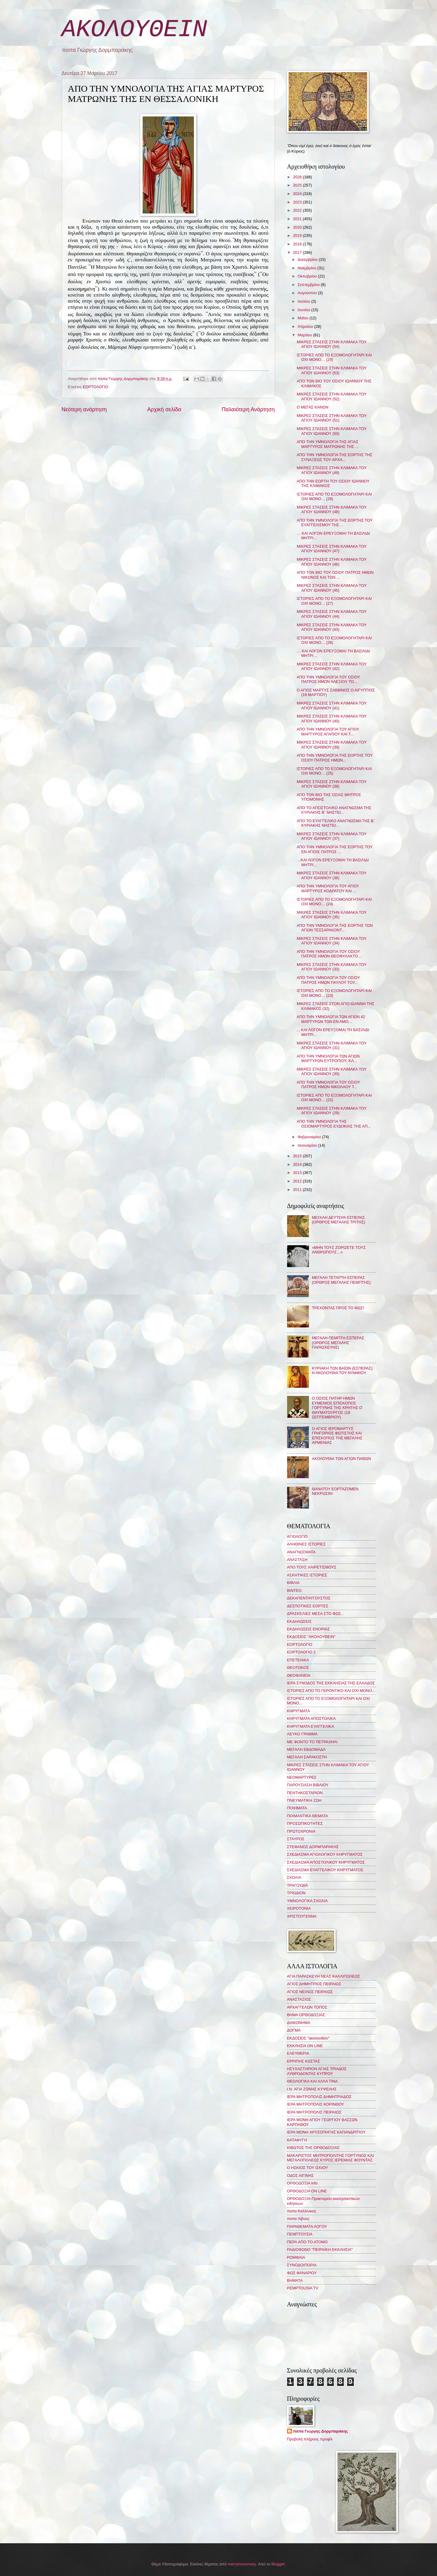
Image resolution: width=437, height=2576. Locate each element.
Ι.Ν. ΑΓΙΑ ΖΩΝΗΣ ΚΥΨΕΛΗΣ (312, 2089)
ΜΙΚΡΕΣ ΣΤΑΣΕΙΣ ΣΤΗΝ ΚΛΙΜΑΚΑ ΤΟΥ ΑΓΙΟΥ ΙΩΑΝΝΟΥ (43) (332, 627)
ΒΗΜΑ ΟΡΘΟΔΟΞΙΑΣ (306, 2015)
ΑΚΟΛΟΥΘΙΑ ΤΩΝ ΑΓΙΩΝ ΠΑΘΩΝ (341, 1458)
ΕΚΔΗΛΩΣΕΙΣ (299, 1621)
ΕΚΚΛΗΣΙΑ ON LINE (305, 2045)
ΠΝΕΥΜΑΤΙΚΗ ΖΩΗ (304, 1800)
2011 (298, 1189)
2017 (298, 252)
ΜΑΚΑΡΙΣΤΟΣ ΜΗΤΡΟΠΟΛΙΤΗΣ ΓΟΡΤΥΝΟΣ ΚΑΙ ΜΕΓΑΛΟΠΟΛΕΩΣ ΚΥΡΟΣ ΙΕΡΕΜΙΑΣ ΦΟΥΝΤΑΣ (330, 2157)
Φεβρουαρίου (310, 1137)
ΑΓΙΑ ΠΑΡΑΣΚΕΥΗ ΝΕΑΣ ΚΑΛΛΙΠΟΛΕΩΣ (323, 1976)
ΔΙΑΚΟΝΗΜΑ (298, 2022)
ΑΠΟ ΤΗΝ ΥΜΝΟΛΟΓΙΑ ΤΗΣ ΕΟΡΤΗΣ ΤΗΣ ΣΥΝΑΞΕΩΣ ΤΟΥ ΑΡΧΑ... (334, 457)
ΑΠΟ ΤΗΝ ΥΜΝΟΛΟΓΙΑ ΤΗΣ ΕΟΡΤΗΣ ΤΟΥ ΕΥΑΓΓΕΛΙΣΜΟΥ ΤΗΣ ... (335, 522)
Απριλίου (306, 326)
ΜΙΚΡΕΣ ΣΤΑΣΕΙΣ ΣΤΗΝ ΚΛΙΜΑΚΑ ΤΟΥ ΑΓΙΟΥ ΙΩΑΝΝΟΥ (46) (332, 561)
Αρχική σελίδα (164, 409)
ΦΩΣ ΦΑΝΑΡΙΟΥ (302, 2273)
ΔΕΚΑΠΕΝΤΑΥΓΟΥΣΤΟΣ (309, 1598)
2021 (298, 219)
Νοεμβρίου (307, 268)
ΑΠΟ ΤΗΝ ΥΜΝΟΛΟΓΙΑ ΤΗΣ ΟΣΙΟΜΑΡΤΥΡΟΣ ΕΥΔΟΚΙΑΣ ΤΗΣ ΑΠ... (334, 1123)
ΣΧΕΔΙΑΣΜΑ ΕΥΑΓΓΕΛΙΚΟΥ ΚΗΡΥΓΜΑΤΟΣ (325, 1870)
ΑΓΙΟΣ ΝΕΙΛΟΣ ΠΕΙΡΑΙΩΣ (310, 1991)
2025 (298, 185)
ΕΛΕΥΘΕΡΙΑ (298, 2053)
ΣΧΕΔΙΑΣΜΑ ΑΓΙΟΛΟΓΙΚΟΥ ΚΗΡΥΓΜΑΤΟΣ (325, 1854)
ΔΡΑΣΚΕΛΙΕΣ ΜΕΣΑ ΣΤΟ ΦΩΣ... (315, 1613)
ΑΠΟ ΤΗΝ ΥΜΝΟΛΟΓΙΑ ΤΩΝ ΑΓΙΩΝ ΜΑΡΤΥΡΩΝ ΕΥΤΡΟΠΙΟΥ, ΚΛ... (328, 1058)
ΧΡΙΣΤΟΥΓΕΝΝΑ (302, 1916)
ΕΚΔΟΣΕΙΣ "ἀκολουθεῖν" (308, 2038)
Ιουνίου (304, 310)
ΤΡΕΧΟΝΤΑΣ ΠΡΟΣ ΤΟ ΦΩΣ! (338, 1308)
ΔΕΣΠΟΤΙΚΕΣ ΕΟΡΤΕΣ (307, 1606)
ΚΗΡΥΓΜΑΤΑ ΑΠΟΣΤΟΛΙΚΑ (311, 1718)
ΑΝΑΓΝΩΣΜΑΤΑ (301, 1552)
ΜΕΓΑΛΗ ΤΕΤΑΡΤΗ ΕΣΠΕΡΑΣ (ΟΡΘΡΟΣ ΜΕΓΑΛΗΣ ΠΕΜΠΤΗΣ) (341, 1279)
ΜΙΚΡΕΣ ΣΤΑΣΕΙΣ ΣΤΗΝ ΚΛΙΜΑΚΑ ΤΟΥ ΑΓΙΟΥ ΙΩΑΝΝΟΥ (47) (332, 548)
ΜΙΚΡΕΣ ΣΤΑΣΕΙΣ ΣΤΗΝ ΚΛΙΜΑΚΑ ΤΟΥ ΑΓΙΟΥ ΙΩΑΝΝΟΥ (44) (332, 613)
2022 (298, 210)
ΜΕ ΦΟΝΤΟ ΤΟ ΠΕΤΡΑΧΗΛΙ (312, 1742)
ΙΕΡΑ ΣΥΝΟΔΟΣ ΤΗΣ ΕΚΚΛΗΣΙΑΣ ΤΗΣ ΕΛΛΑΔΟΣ (331, 1683)
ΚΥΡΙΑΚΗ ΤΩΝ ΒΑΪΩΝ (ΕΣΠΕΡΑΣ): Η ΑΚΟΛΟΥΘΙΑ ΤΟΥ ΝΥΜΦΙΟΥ (343, 1370)
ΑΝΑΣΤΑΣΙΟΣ (299, 1999)
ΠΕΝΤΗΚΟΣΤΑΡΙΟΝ (305, 1793)
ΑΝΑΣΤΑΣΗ (297, 1559)
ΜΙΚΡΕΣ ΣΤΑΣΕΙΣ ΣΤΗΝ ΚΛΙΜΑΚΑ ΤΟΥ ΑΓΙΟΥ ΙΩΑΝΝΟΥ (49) (332, 470)
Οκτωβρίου (308, 276)
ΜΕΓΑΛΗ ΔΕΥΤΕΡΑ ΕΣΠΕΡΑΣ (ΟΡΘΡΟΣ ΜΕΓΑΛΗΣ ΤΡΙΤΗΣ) (338, 1219)
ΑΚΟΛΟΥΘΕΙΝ (134, 29)
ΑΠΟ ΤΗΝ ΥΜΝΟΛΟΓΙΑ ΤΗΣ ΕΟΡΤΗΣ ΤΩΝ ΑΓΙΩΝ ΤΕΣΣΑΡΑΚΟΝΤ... (335, 927)
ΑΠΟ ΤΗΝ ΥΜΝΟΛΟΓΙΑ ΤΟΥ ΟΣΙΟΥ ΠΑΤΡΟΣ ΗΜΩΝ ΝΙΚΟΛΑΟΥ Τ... (328, 1084)
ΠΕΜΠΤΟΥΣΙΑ (300, 2234)
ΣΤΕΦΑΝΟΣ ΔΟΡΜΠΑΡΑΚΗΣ (313, 1847)
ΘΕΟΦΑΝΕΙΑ (298, 1675)
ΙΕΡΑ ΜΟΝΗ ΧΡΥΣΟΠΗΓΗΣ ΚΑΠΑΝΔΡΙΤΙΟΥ (326, 2132)
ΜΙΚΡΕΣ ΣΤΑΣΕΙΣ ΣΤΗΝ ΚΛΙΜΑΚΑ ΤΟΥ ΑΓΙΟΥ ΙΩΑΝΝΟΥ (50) (332, 430)
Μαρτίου (305, 335)
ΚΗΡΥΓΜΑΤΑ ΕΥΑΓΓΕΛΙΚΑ (310, 1726)
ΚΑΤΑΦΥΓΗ (297, 2140)
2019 (298, 235)
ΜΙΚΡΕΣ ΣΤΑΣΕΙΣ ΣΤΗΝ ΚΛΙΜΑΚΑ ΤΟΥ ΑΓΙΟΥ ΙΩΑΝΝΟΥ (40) (332, 718)
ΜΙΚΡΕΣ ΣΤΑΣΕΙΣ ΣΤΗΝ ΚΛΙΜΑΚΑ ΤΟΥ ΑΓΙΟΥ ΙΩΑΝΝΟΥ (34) (332, 940)
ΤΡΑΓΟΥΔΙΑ (297, 1885)
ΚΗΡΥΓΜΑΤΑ (298, 1711)
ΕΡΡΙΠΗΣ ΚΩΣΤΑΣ (303, 2061)
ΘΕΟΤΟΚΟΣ (298, 1667)
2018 (298, 244)
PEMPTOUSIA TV (302, 2288)
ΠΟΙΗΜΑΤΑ (297, 1808)
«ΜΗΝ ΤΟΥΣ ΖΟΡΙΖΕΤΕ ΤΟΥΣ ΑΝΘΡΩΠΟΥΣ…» (339, 1249)
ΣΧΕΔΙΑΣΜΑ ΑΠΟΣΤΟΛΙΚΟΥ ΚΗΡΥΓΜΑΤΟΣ (326, 1862)
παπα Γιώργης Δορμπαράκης (320, 2431)
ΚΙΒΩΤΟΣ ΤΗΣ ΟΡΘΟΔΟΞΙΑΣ (313, 2147)
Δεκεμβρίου (308, 259)
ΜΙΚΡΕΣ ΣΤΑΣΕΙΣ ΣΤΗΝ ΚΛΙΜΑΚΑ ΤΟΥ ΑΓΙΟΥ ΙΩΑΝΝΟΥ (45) (332, 587)
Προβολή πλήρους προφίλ (310, 2439)
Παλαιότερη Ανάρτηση (248, 409)
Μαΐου (304, 318)
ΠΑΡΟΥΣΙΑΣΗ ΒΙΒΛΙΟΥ (308, 1785)
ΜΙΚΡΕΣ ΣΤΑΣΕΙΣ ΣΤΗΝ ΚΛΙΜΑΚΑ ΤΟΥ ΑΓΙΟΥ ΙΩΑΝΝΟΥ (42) (332, 666)
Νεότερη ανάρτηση (84, 409)
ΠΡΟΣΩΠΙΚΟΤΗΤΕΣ (305, 1823)
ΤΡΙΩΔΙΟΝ (296, 1893)
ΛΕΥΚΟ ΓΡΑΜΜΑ (302, 1734)
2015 (298, 1156)
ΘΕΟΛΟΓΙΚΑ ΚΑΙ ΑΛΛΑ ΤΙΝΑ (312, 2081)
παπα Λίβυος (298, 2218)
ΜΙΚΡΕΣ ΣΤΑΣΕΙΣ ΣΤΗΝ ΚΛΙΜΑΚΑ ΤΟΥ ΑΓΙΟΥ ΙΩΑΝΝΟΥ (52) (332, 396)
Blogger (278, 2564)
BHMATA (295, 2280)
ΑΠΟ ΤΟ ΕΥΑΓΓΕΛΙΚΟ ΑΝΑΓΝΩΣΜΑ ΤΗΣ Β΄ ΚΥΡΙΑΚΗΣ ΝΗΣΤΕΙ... (336, 823)
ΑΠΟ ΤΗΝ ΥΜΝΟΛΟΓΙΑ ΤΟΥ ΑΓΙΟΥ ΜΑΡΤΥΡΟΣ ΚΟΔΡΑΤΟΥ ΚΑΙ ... (328, 888)
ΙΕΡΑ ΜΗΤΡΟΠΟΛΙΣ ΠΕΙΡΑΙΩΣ (314, 2112)
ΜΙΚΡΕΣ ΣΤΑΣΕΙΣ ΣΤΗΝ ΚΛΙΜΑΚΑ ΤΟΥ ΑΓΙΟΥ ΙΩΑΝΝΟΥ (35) (332, 914)
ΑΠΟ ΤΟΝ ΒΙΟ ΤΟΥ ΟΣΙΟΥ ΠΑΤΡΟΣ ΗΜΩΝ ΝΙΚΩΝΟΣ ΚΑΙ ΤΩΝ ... (335, 574)
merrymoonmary (242, 2564)
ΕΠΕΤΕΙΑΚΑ (298, 1660)
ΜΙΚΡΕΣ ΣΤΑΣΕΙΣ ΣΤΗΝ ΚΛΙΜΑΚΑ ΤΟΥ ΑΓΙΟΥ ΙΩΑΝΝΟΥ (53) (332, 370)
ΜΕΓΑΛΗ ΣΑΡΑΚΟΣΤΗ (307, 1757)
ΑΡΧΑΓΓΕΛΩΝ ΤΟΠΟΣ (307, 2007)
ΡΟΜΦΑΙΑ (296, 2257)
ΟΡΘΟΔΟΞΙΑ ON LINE (307, 2191)
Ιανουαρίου (308, 1145)
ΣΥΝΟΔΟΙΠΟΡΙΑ (302, 2265)
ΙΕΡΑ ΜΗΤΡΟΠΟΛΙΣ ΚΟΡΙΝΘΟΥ (315, 2104)
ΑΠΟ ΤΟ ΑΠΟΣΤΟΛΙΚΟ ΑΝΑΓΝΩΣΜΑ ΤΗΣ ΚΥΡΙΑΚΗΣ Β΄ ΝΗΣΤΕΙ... (334, 810)
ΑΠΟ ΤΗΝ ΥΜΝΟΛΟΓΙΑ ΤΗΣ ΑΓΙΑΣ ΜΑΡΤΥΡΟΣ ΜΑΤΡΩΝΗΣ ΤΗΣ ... (327, 444)
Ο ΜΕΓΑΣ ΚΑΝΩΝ (312, 407)
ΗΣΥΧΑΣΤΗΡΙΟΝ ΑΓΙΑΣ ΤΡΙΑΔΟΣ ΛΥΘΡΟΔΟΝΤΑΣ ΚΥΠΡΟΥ (317, 2071)
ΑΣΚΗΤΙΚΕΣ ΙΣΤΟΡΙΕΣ (307, 1575)
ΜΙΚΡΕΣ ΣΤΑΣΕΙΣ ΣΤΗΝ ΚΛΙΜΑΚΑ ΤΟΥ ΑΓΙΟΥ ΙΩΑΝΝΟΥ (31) (332, 1045)
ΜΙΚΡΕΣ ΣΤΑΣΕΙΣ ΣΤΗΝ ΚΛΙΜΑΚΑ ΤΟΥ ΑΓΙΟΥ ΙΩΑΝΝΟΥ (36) (332, 875)
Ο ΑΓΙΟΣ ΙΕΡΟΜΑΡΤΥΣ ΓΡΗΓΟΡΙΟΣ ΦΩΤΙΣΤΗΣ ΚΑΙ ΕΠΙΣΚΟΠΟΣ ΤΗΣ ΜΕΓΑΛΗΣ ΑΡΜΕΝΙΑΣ (337, 1435)
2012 (298, 1181)
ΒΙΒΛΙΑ (293, 1582)
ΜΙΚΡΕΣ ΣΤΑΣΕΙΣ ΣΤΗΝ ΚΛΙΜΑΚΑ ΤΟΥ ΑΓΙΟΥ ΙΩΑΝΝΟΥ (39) (332, 744)
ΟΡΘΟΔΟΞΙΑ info (302, 2183)
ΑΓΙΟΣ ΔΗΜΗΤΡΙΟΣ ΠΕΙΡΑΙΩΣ (314, 1984)
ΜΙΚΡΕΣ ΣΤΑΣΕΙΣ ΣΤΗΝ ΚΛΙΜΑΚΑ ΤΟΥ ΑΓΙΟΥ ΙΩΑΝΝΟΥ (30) (332, 1071)
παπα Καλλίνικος (301, 2211)
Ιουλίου (304, 301)
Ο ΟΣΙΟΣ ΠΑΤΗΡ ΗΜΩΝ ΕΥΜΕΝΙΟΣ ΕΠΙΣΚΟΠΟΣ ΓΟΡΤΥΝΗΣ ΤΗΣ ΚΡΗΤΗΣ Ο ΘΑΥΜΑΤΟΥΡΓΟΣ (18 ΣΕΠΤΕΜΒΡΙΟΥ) (337, 1407)
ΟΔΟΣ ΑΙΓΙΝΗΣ (300, 2175)
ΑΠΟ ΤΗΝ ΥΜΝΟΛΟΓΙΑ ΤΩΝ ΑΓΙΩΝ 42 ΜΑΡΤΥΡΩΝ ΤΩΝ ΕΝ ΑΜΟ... (331, 1019)
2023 (298, 202)
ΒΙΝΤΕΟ (294, 1590)
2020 (298, 227)
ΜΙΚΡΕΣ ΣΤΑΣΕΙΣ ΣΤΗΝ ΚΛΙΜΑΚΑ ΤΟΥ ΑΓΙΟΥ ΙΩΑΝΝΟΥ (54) (332, 344)
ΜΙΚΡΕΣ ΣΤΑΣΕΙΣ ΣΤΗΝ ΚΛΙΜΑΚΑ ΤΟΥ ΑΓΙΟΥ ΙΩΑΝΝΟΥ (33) (332, 966)
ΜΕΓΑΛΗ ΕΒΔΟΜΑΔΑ (306, 1749)
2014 (298, 1164)
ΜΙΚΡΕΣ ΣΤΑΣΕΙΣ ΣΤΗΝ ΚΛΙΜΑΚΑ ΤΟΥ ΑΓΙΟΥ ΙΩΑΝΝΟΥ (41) (332, 705)
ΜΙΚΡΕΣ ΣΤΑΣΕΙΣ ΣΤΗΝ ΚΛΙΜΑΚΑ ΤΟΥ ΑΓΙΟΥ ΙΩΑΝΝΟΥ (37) (332, 836)
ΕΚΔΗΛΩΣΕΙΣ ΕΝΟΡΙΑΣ (308, 1629)
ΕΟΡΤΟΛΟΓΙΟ (95, 387)
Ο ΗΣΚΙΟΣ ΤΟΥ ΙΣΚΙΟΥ (307, 2167)
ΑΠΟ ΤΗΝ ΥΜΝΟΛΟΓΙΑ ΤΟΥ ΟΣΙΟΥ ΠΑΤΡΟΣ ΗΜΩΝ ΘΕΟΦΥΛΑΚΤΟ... (329, 953)
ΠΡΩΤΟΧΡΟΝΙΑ (301, 1831)
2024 (298, 193)
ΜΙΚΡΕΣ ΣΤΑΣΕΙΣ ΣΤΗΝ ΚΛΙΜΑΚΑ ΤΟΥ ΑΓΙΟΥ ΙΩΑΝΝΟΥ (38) (332, 784)
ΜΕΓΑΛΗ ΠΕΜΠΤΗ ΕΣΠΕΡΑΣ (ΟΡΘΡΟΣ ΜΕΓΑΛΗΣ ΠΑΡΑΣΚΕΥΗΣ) (338, 1343)
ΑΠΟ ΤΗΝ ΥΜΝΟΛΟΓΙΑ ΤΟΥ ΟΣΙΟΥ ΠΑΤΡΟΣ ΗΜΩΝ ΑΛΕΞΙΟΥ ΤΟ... (328, 679)
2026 (298, 177)
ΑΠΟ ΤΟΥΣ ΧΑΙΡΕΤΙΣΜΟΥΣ (312, 1567)
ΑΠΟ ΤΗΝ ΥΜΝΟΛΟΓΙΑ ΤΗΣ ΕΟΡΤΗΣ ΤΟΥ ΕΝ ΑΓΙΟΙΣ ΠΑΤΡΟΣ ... (335, 849)
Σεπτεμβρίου (309, 284)
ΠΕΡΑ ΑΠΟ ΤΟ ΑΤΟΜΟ (307, 2242)
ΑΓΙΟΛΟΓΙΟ (297, 1536)
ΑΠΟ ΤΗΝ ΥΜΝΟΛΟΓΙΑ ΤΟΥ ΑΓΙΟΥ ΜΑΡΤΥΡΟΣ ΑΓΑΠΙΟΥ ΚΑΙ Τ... (328, 731)
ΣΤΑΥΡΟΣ (296, 1839)
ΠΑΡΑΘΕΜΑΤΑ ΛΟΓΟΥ (307, 2226)
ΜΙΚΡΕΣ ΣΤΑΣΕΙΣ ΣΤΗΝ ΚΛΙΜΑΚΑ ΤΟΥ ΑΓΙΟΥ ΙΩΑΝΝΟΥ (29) (332, 1110)
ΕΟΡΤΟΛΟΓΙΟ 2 (301, 1652)
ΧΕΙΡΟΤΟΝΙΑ (299, 1908)
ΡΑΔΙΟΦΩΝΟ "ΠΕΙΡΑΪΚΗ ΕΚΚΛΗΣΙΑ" (320, 2249)
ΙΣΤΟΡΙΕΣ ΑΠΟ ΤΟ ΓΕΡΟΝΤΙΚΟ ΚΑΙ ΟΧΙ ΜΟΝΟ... (331, 1690)
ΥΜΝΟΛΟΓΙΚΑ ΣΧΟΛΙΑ (307, 1900)
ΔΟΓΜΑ (294, 2030)
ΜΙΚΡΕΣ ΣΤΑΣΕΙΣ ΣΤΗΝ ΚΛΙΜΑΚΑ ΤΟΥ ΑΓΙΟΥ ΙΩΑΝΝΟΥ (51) (332, 417)
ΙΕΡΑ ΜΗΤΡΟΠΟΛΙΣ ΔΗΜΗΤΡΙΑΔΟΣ (319, 2096)
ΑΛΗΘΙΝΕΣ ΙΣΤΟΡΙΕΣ (306, 1544)
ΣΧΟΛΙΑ (294, 1877)
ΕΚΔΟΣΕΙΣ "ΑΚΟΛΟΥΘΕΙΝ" (311, 1636)
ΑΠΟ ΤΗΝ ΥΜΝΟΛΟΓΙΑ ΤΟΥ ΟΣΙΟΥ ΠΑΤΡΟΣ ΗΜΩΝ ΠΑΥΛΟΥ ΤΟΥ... (328, 979)
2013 (298, 1172)
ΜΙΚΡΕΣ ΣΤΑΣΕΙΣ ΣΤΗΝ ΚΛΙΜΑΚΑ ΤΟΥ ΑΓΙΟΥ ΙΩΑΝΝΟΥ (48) (332, 509)
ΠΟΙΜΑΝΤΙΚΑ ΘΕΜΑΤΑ (307, 1816)
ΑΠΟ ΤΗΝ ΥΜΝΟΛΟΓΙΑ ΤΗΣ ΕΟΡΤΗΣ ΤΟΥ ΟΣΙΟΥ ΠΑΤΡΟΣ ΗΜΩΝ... (335, 757)
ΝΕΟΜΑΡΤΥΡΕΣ (302, 1777)
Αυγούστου (308, 293)
